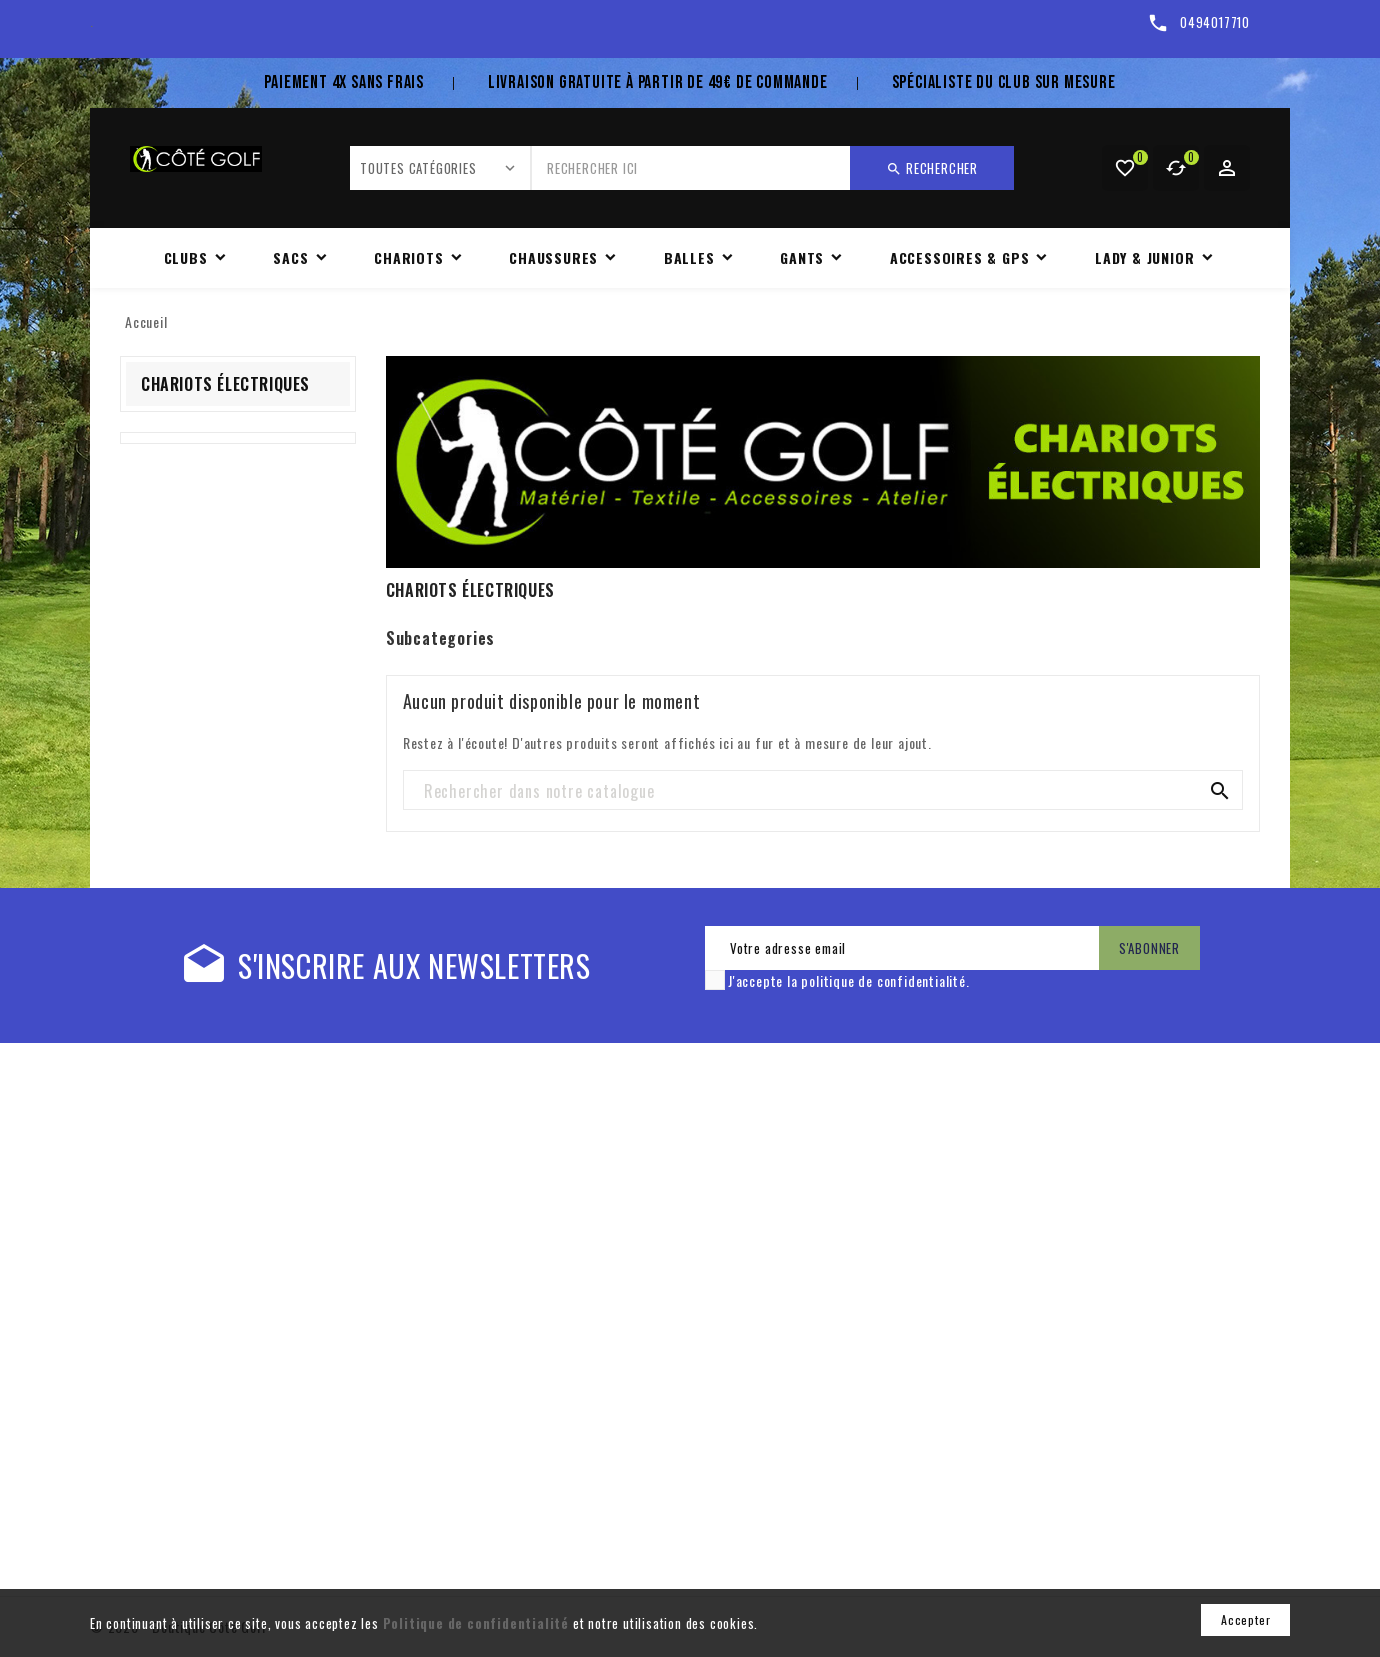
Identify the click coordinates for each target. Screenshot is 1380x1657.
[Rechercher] (823, 791)
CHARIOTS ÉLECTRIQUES (225, 384)
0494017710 (1215, 22)
